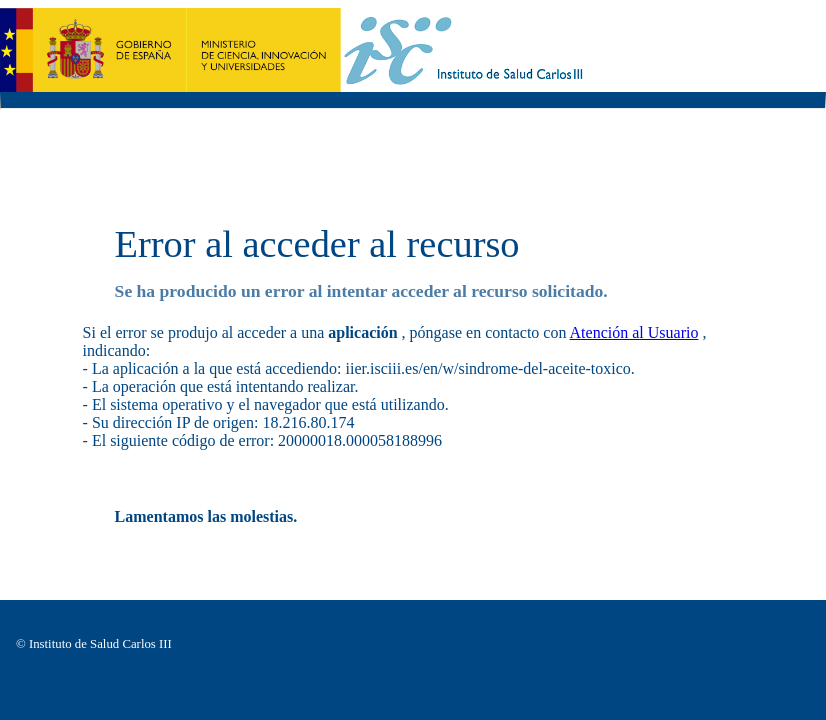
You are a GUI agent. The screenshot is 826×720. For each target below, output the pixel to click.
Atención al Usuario (634, 332)
